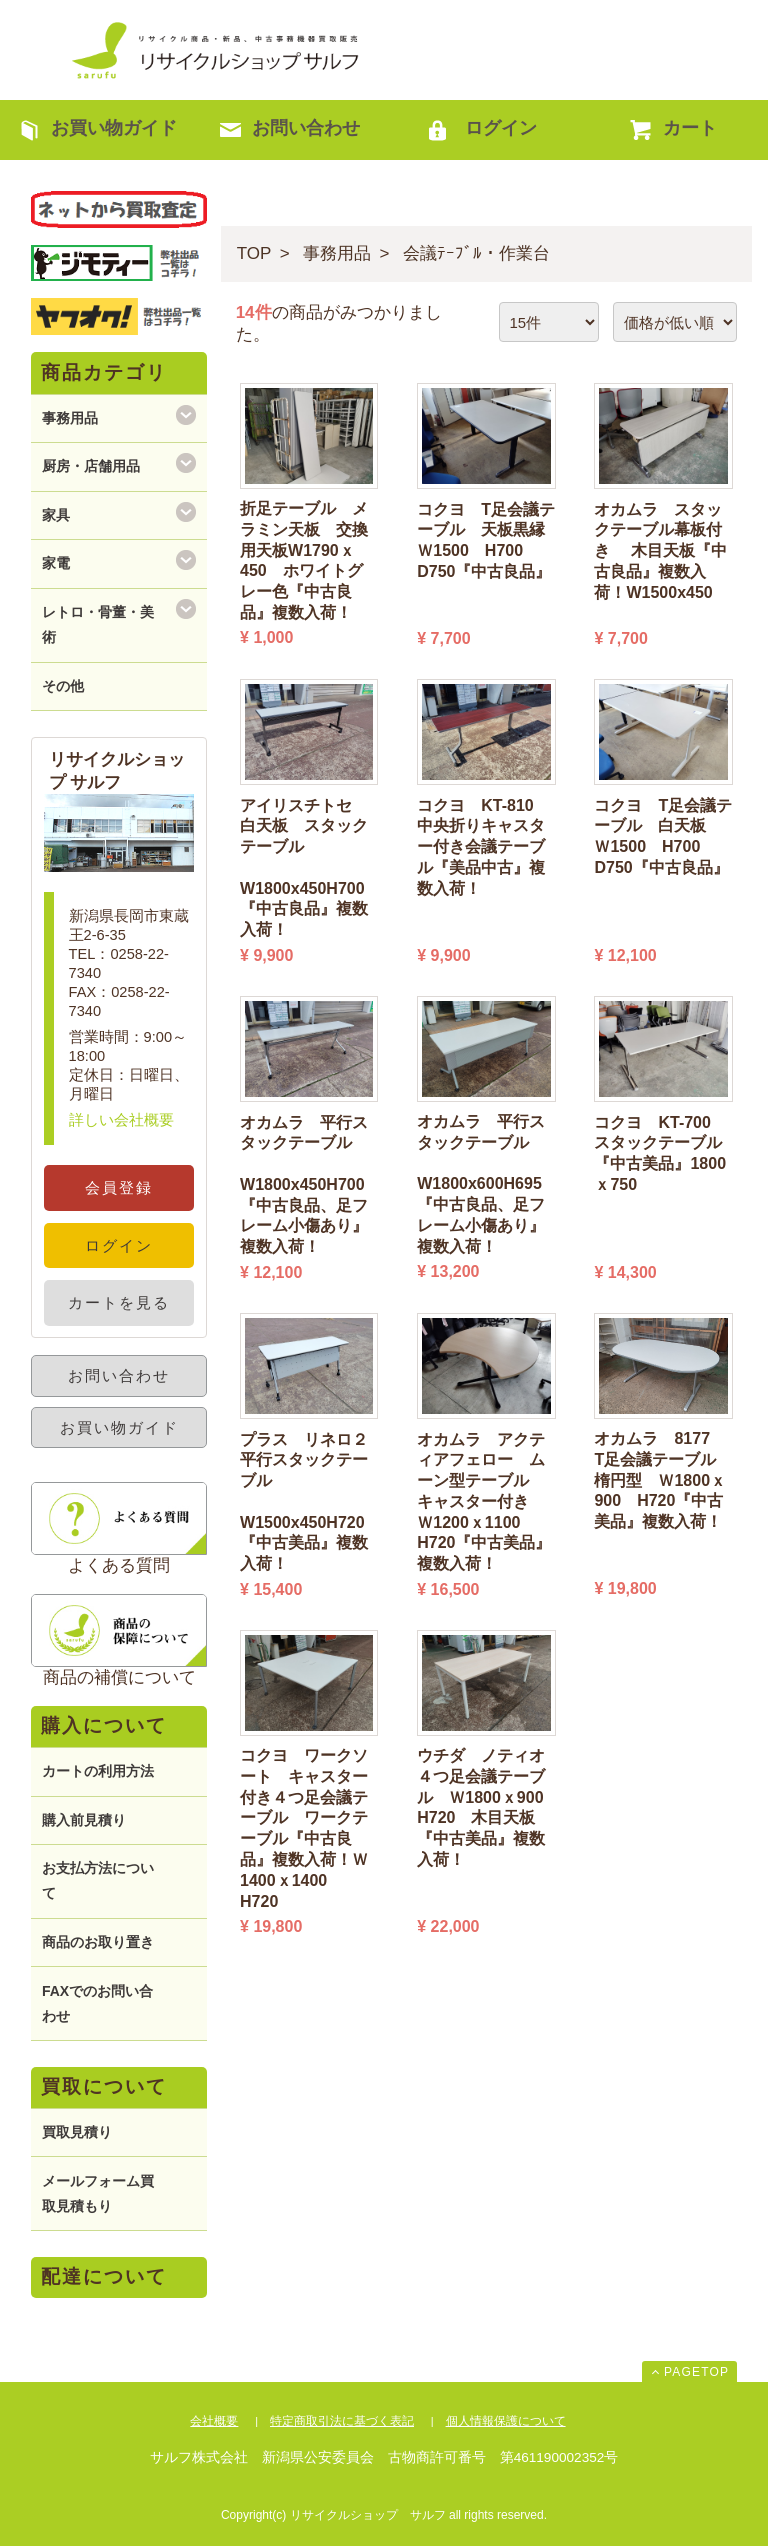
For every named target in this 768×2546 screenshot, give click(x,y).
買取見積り (77, 2132)
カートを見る (119, 1302)
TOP (254, 253)
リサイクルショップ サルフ (216, 50)
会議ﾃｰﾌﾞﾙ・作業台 (476, 253)
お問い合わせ (119, 1375)
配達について (104, 2276)
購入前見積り (84, 1820)
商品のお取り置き (98, 1942)
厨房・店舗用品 (91, 466)
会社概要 (214, 2421)
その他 (63, 686)
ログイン (119, 1245)
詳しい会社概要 (121, 1120)
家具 (56, 515)
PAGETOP (696, 2372)
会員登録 (119, 1187)
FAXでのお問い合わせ (97, 2003)
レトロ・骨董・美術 (98, 624)
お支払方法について (98, 1880)
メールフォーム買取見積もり (98, 2193)
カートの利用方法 (98, 1771)
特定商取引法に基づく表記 (342, 2421)
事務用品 (337, 253)
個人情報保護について (506, 2421)
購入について (104, 1725)
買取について (104, 2086)
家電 (56, 563)
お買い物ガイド (119, 1427)
